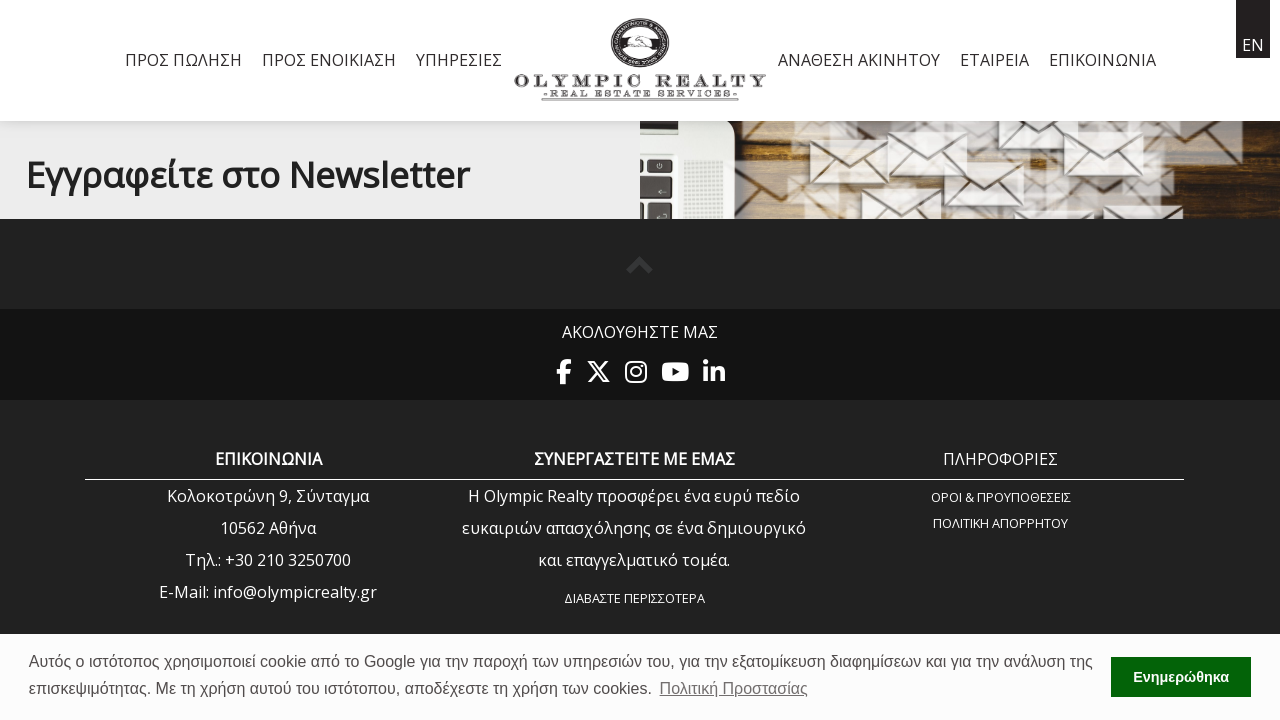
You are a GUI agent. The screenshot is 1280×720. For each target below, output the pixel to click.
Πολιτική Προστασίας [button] (734, 688)
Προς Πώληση (183, 60)
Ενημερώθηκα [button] (1181, 677)
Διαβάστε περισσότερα (634, 598)
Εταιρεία (994, 60)
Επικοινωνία (1102, 60)
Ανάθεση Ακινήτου (859, 60)
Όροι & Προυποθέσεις (1001, 496)
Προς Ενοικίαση (329, 60)
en (1253, 45)
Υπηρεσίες (459, 60)
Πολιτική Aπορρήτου (1000, 522)
